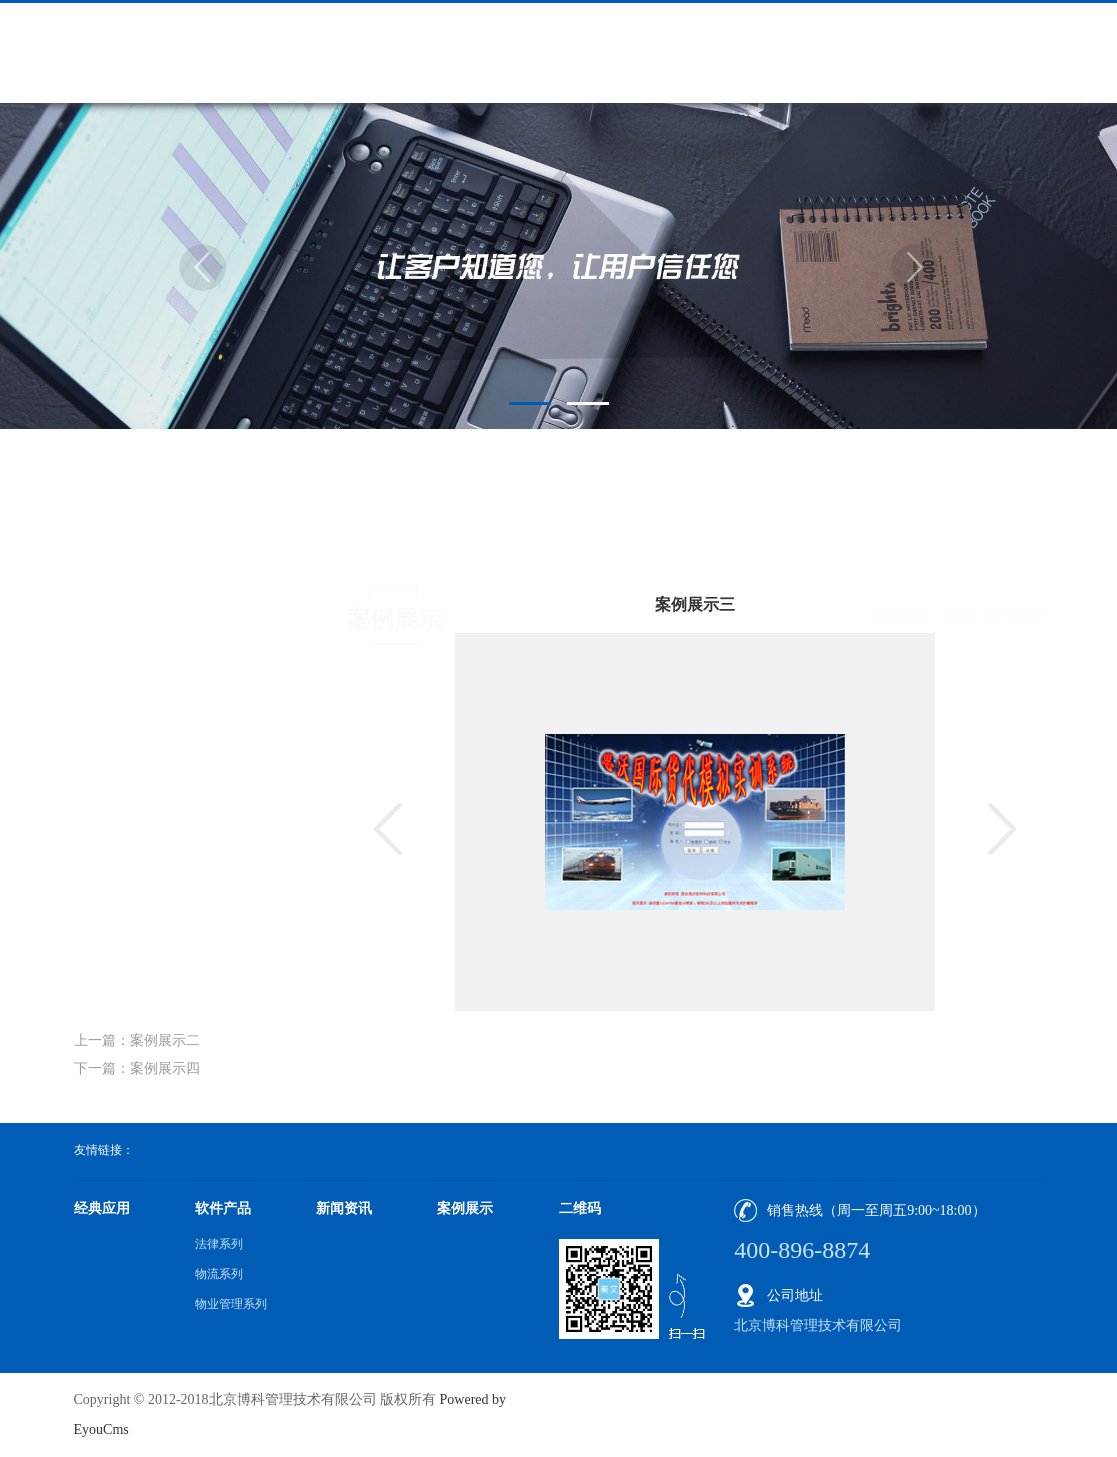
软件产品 (223, 1208)
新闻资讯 (344, 1208)
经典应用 (102, 1208)
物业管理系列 (231, 1304)
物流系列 (219, 1274)
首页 (959, 540)
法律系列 (219, 1244)
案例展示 (1016, 540)
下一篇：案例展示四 (137, 1068)
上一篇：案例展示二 (137, 1040)
